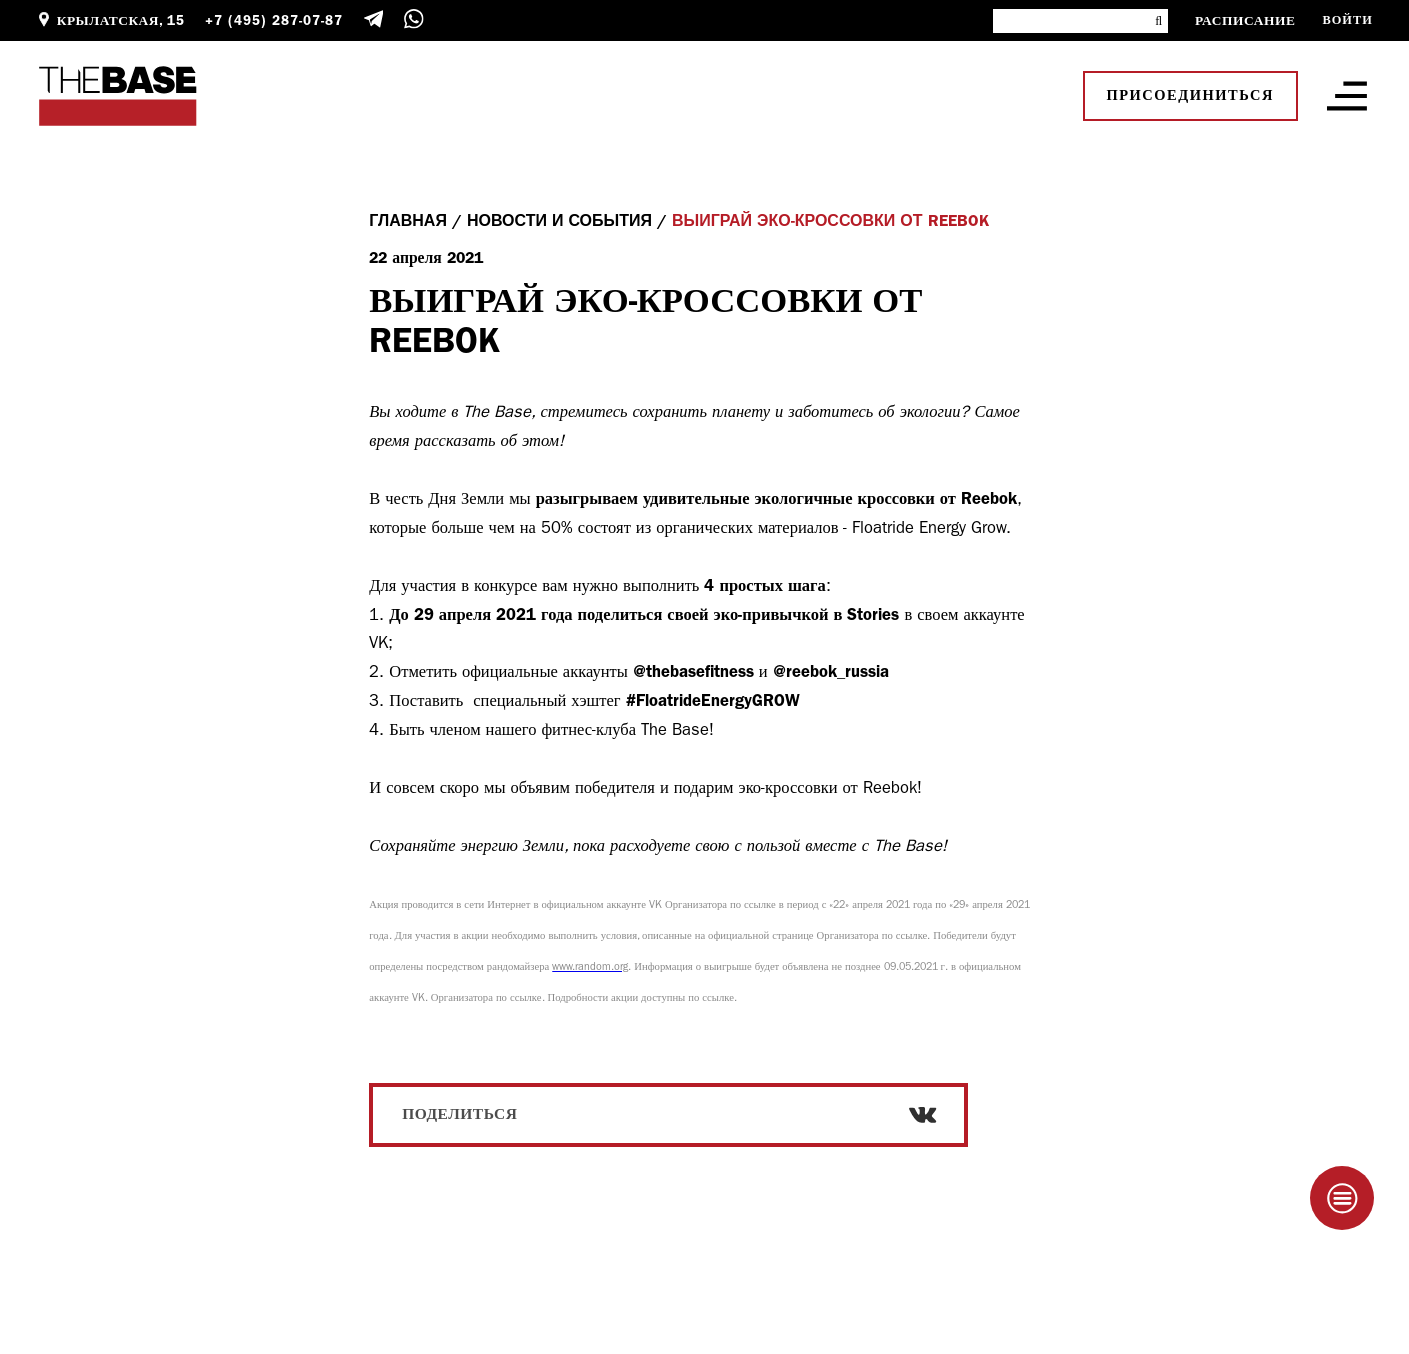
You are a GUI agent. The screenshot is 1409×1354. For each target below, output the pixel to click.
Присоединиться (1190, 95)
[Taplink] (1342, 1198)
